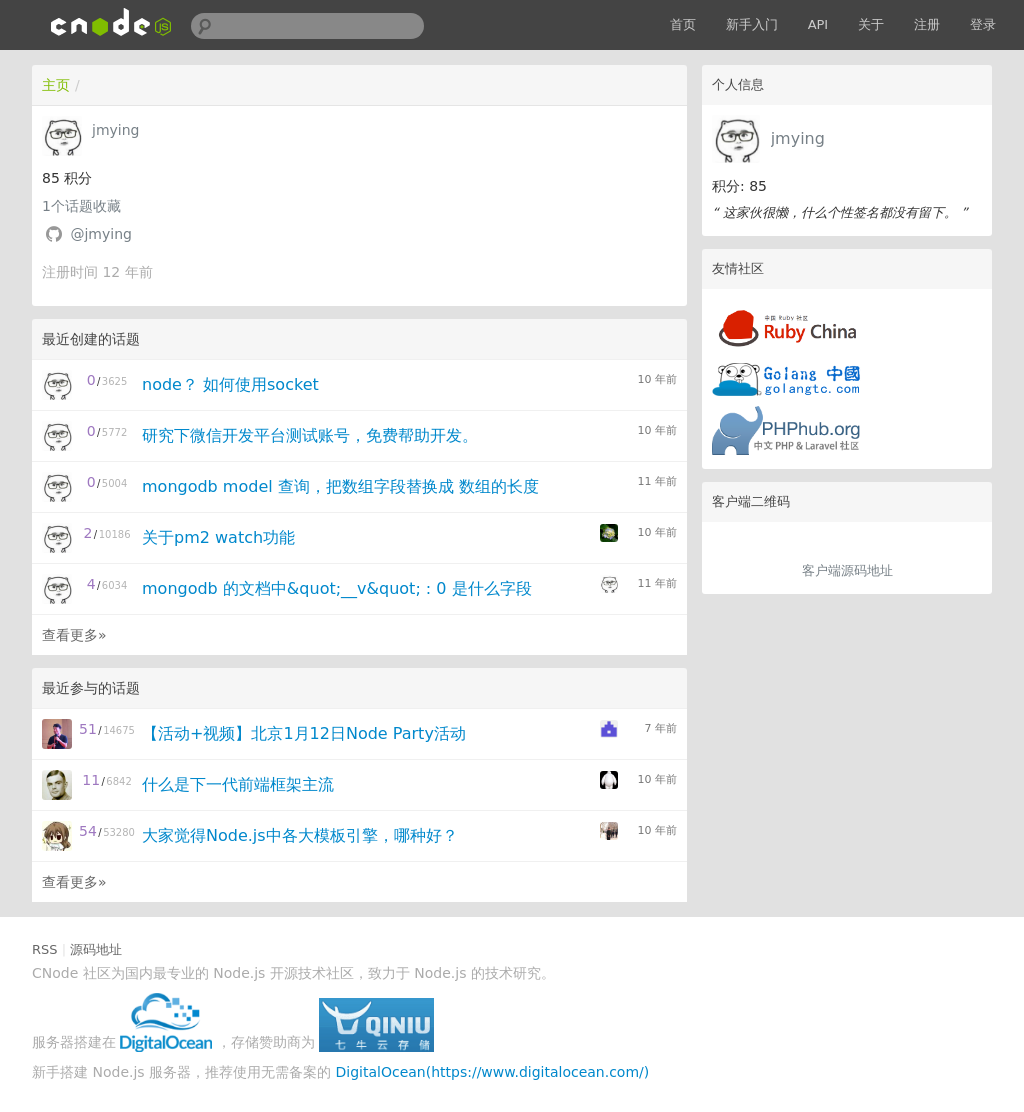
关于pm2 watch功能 (218, 537)
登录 (983, 24)
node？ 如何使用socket (230, 384)
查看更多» (74, 635)
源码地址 (96, 949)
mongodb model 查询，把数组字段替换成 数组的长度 (340, 486)
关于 (871, 24)
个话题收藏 (81, 206)
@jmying (100, 234)
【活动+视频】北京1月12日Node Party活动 (304, 733)
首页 (683, 24)
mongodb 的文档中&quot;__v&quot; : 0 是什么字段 (337, 588)
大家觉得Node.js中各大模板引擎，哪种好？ (300, 835)
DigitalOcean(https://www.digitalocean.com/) (493, 1072)
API (818, 24)
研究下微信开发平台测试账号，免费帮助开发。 (310, 435)
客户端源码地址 (847, 570)
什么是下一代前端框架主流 (238, 784)
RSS (45, 949)
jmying (798, 138)
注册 (927, 24)
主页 (56, 85)
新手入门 (752, 24)
